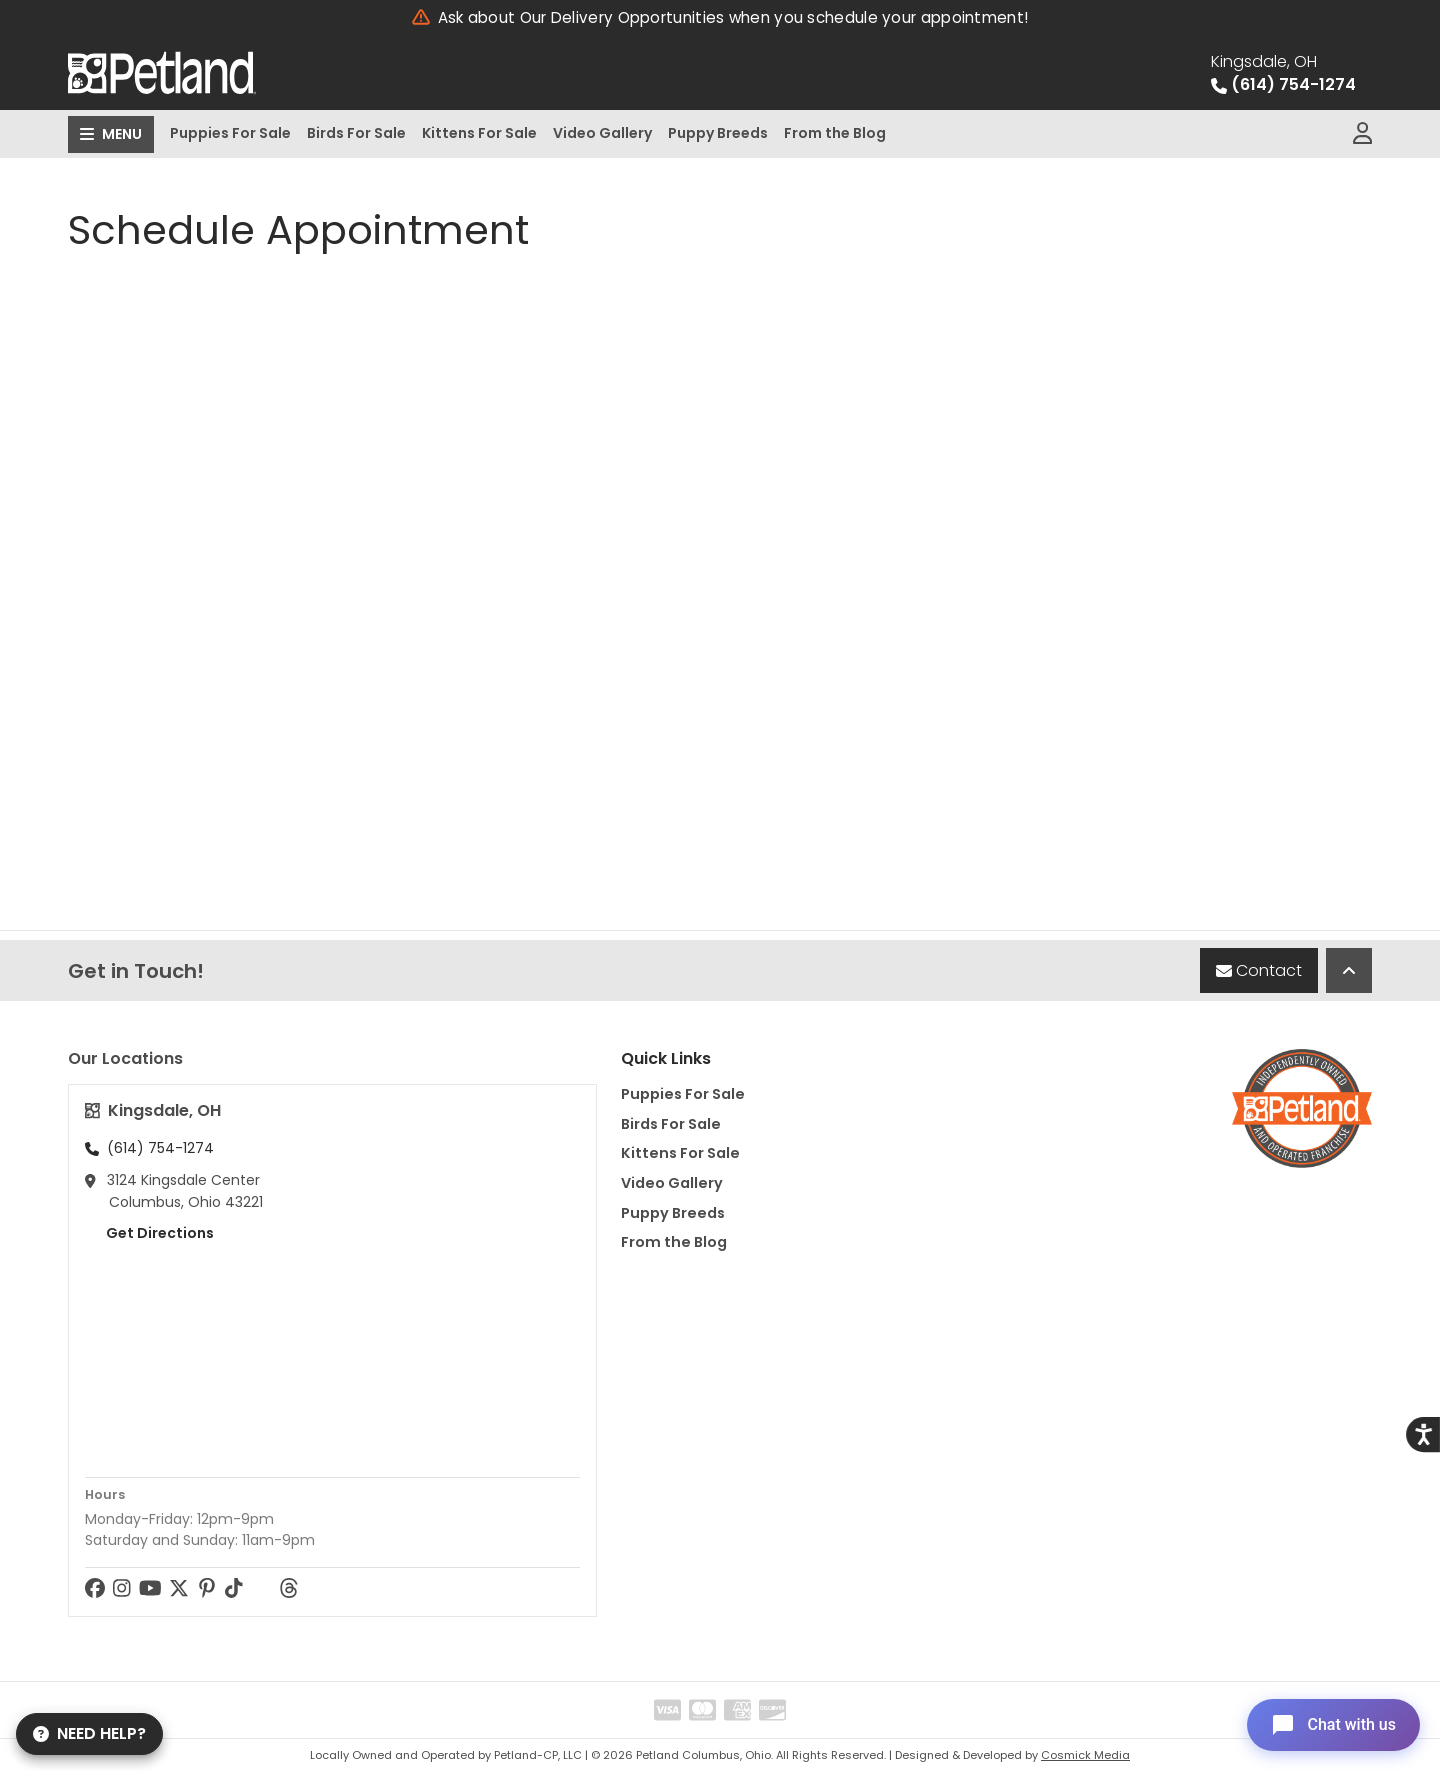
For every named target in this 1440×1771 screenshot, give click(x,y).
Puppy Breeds (718, 133)
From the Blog (835, 133)
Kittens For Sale (479, 133)
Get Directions (149, 1233)
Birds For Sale (356, 133)
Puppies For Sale (230, 133)
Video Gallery (602, 133)
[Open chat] (1333, 1725)
